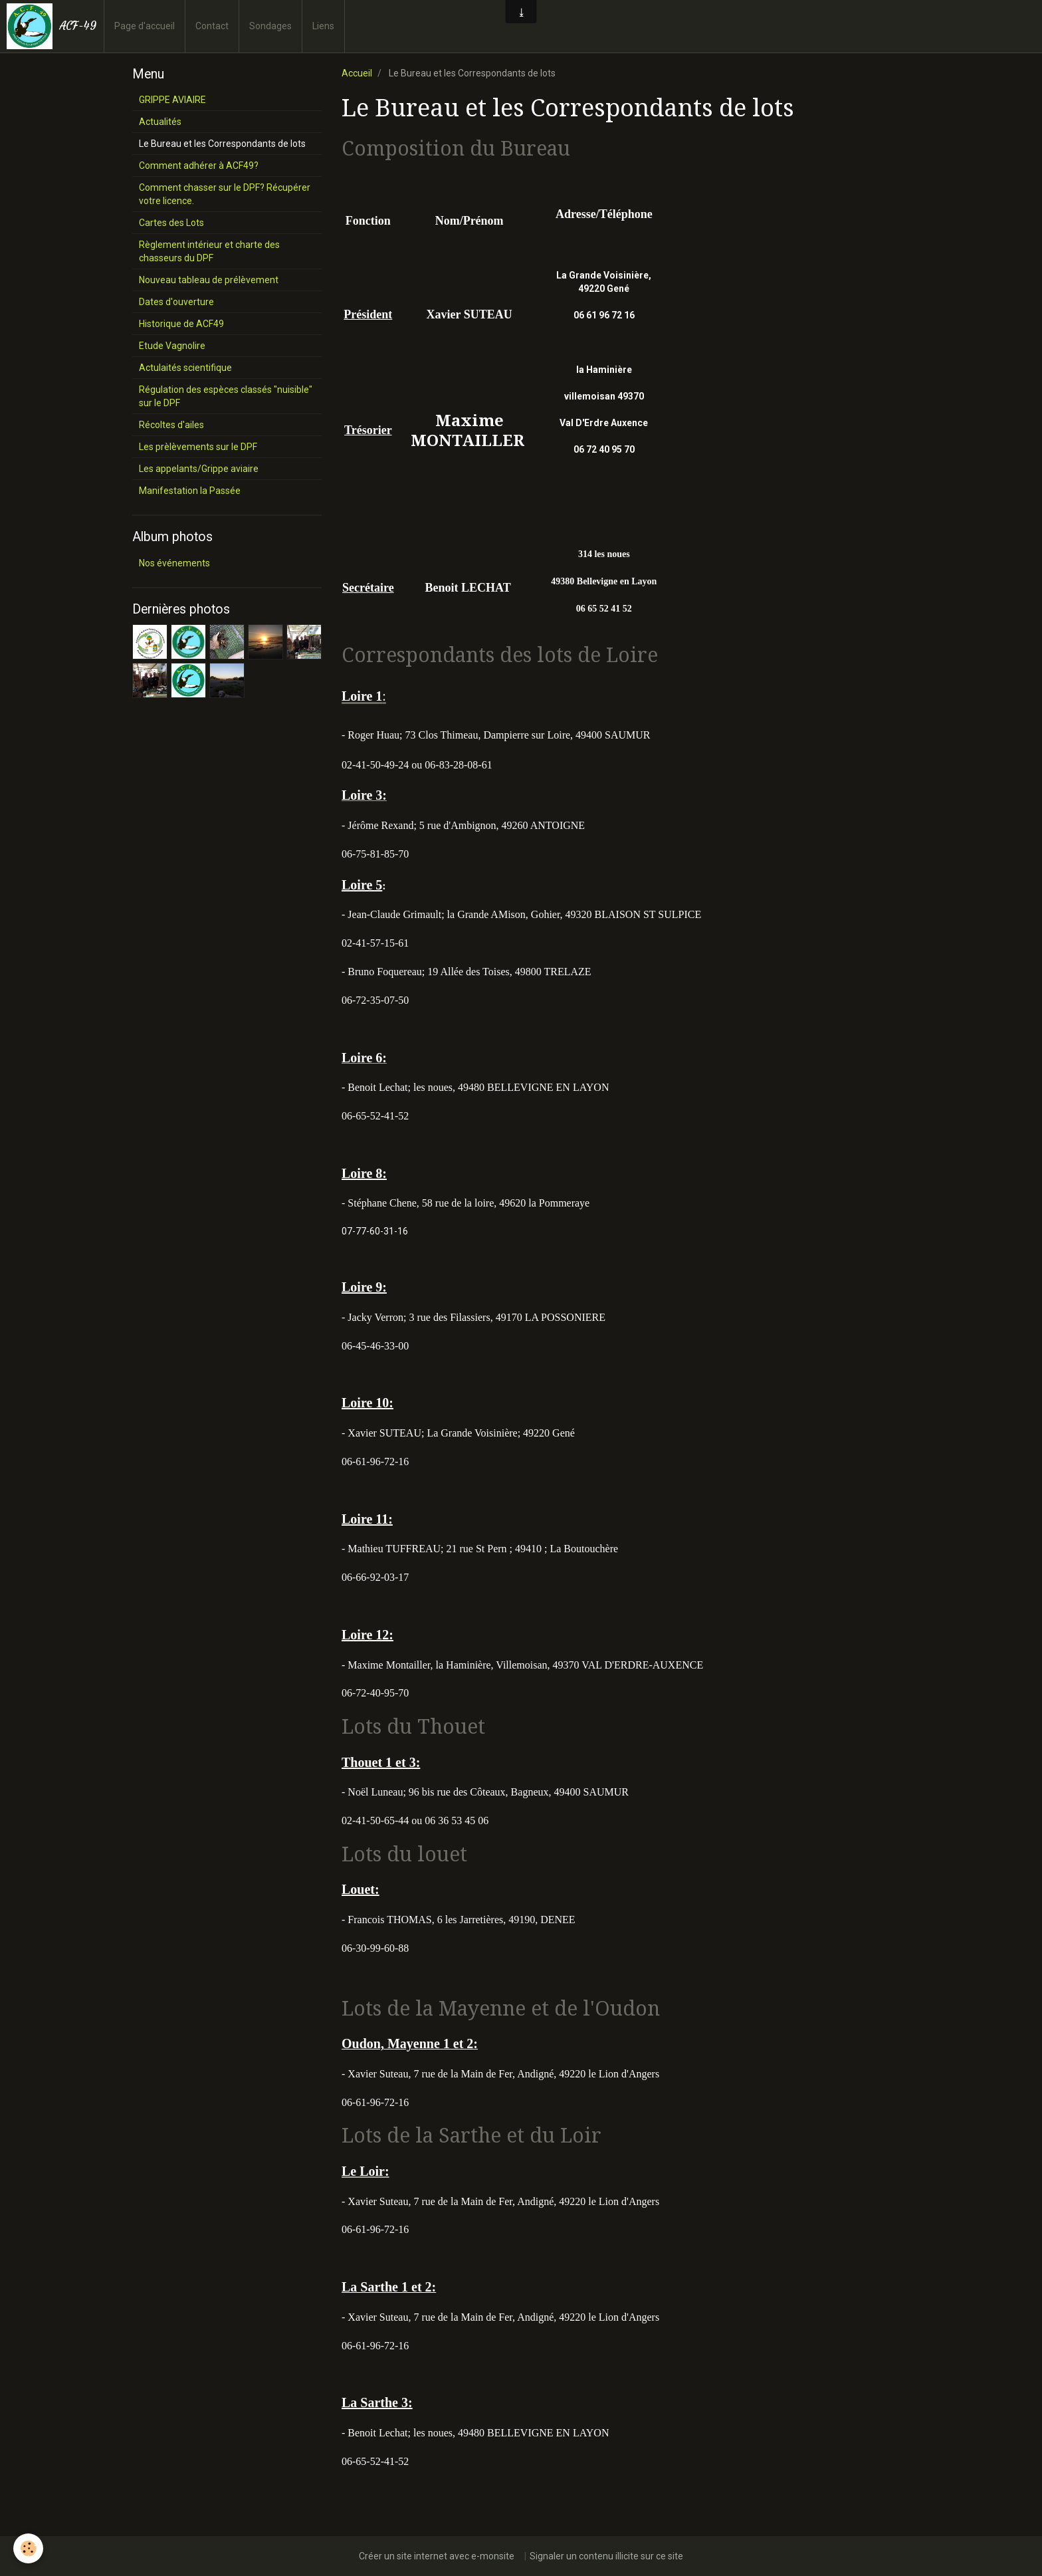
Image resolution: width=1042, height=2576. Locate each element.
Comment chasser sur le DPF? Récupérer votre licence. (224, 194)
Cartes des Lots (171, 222)
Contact (212, 26)
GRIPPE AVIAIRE (172, 99)
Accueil (357, 73)
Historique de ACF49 (181, 323)
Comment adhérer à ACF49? (199, 165)
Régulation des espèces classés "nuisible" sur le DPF (225, 396)
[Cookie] (28, 2548)
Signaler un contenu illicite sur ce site (606, 2556)
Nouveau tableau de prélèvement (208, 280)
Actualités (160, 121)
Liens (323, 26)
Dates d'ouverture (176, 301)
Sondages (270, 26)
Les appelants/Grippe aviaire (199, 468)
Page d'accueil (144, 26)
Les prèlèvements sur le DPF (198, 446)
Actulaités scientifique (185, 367)
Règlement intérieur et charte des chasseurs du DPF (209, 251)
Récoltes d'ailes (171, 424)
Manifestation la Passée (190, 490)
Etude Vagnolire (172, 345)
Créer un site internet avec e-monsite (436, 2556)
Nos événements (174, 563)
